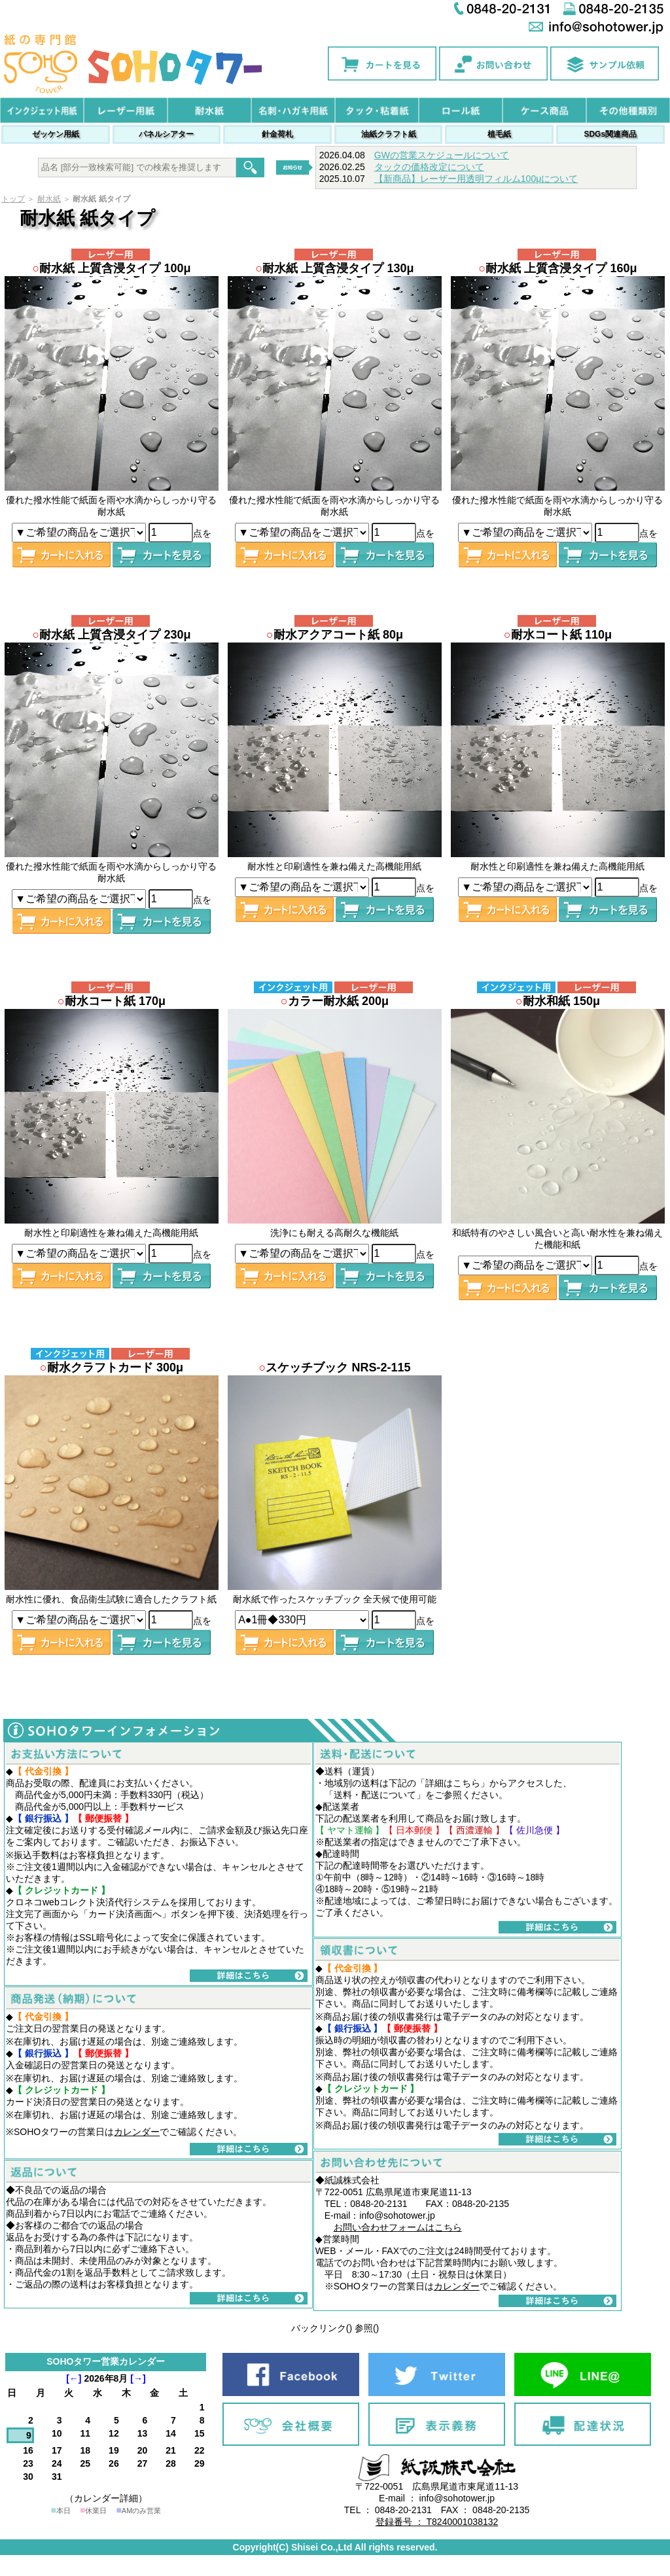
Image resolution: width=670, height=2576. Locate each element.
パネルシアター (166, 134)
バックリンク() (321, 2328)
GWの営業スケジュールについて (441, 155)
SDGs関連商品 (610, 134)
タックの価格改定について (429, 167)
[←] (73, 2378)
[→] (137, 2378)
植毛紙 (499, 134)
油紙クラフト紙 (388, 134)
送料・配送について (375, 1795)
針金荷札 (277, 134)
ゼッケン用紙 (55, 134)
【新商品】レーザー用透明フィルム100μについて (476, 178)
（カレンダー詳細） (106, 2498)
